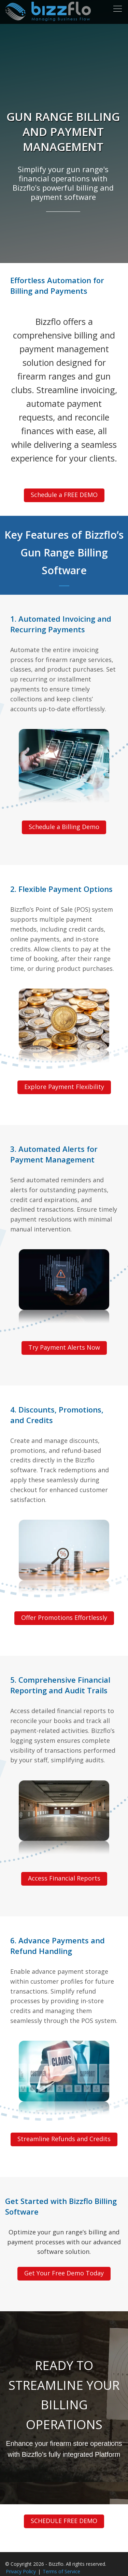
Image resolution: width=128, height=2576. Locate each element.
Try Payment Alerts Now (64, 1347)
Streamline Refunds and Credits (64, 2139)
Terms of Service (61, 2571)
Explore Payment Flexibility (64, 1087)
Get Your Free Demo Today (64, 2273)
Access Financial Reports (64, 1878)
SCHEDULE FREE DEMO (64, 2521)
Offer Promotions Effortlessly (64, 1617)
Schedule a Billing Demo (64, 827)
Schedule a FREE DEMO (64, 495)
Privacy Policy (21, 2571)
